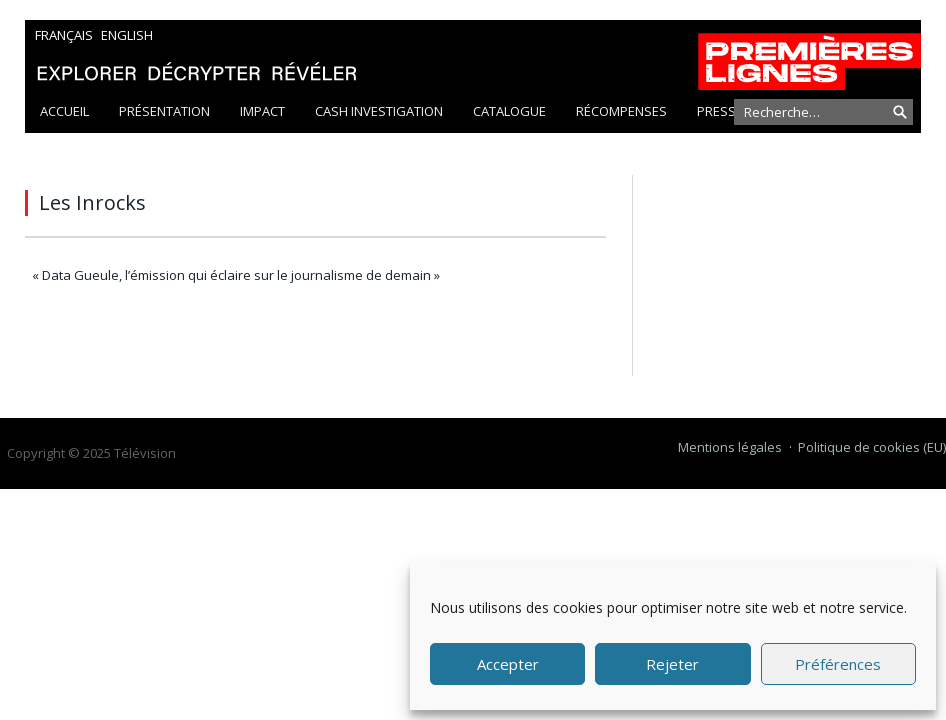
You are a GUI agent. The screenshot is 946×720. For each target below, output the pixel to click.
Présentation (164, 111)
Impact (262, 111)
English (127, 35)
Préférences (838, 664)
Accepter (508, 664)
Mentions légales (730, 447)
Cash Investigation (379, 111)
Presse (720, 111)
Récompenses (621, 111)
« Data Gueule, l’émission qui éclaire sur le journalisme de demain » (236, 275)
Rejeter (672, 664)
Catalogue (509, 111)
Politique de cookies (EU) (872, 447)
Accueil (64, 111)
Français (64, 35)
